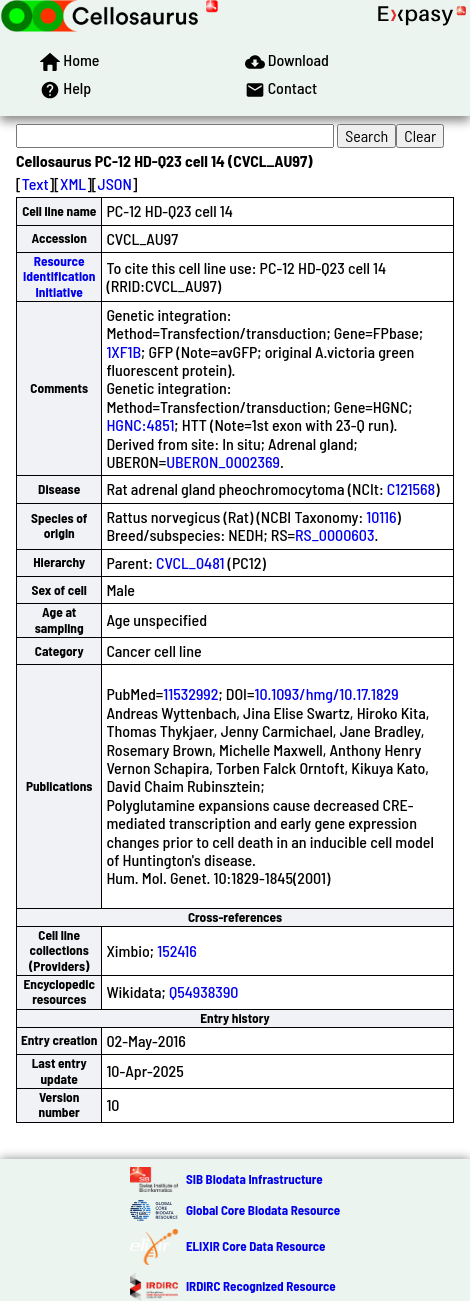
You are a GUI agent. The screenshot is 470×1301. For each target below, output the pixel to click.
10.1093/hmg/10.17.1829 (326, 693)
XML (73, 183)
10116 (381, 516)
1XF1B (123, 351)
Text (35, 183)
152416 (177, 950)
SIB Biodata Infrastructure (254, 1179)
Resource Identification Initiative (59, 276)
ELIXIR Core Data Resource (255, 1246)
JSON (115, 183)
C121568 (411, 488)
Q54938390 (204, 991)
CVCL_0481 (190, 562)
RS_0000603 (334, 534)
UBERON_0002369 (223, 461)
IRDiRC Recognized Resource (261, 1286)
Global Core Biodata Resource (263, 1210)
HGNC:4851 (140, 424)
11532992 (190, 693)
